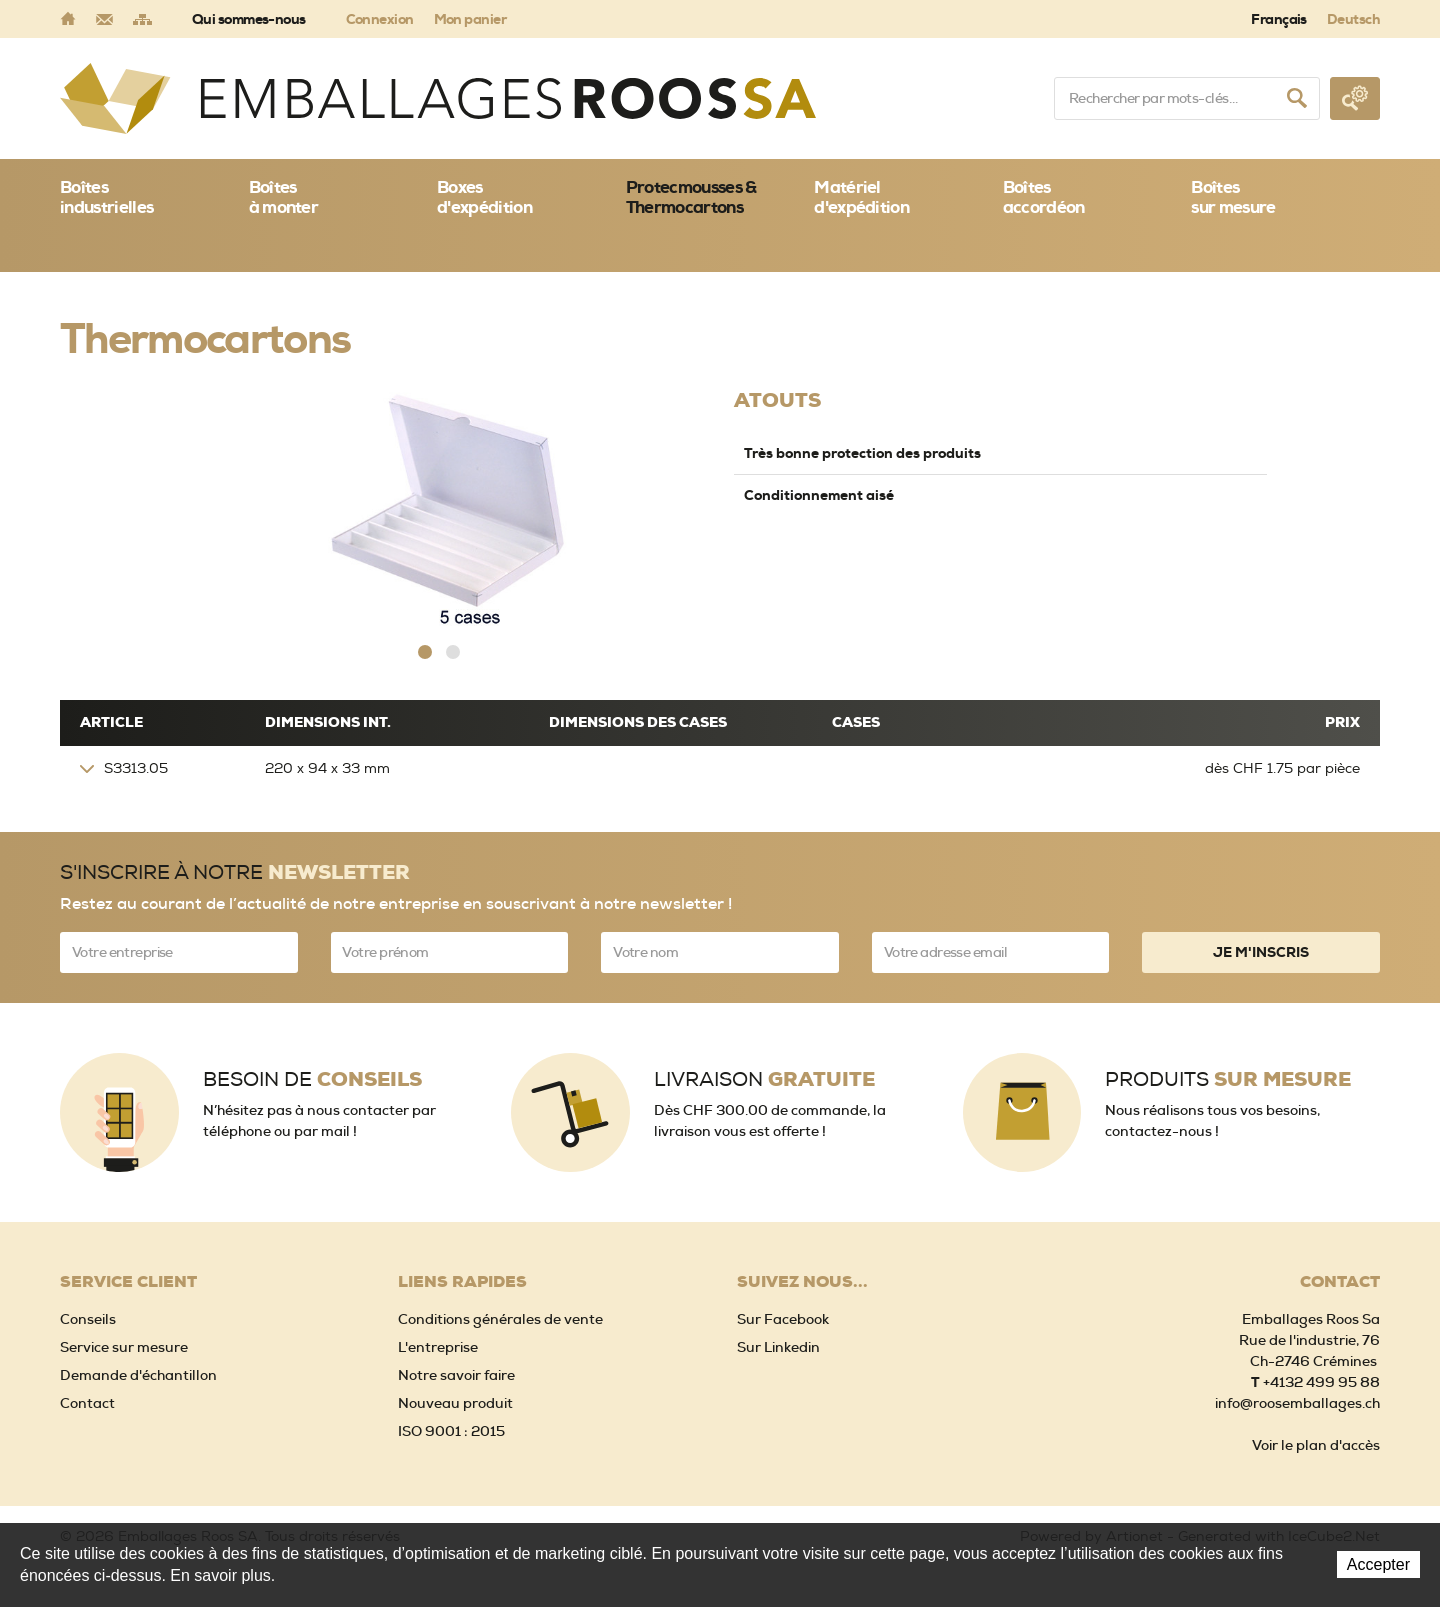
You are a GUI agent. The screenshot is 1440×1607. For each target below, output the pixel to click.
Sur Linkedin (778, 1347)
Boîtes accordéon (1044, 197)
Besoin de (312, 1079)
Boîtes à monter (284, 197)
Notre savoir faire (456, 1375)
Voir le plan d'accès (1316, 1445)
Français (1279, 19)
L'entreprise (438, 1347)
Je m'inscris (1261, 952)
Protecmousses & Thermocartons (691, 197)
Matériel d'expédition (861, 197)
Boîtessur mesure (1233, 197)
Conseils (88, 1319)
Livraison (764, 1079)
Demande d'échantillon (138, 1375)
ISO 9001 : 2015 (451, 1431)
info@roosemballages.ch (1297, 1403)
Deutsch (1353, 19)
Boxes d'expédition (484, 197)
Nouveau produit (455, 1403)
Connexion (380, 19)
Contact (87, 1403)
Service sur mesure (124, 1347)
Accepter (1378, 1564)
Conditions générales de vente (500, 1319)
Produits (1228, 1079)
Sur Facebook (783, 1319)
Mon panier (470, 19)
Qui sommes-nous (249, 19)
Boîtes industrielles (106, 197)
